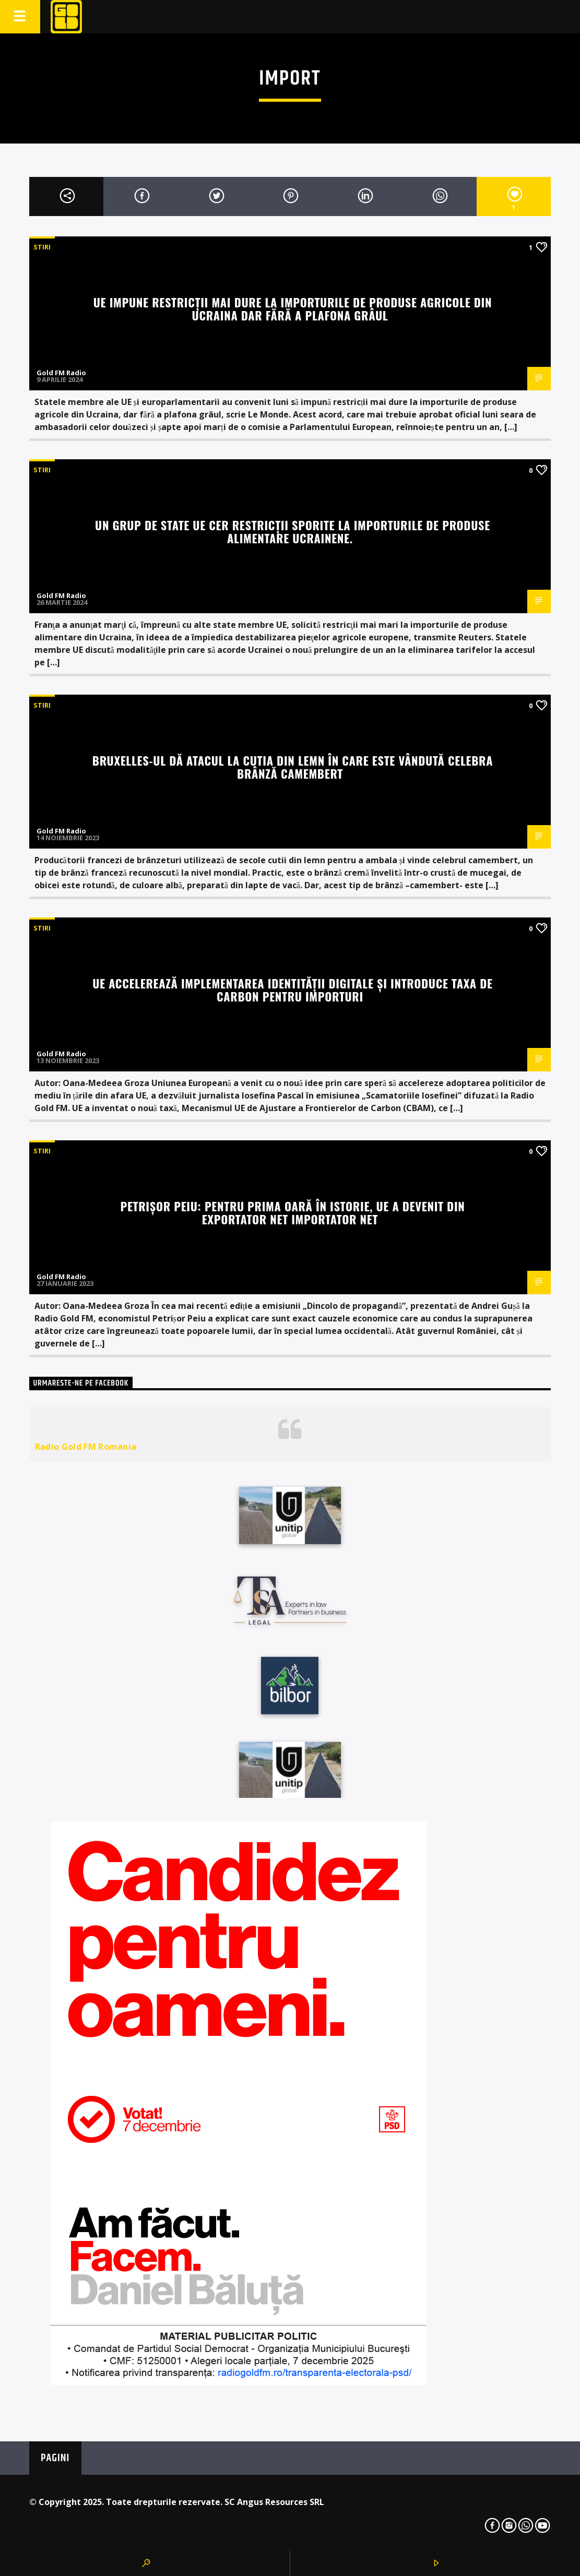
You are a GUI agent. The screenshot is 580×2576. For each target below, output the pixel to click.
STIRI (42, 247)
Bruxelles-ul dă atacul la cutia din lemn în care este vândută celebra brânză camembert (292, 767)
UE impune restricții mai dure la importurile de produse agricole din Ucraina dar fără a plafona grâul (292, 308)
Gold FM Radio (61, 372)
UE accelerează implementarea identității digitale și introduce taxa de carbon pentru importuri (292, 989)
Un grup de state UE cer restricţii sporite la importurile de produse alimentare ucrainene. (292, 531)
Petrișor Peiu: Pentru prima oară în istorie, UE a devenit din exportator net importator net (292, 1212)
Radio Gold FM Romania (86, 1446)
